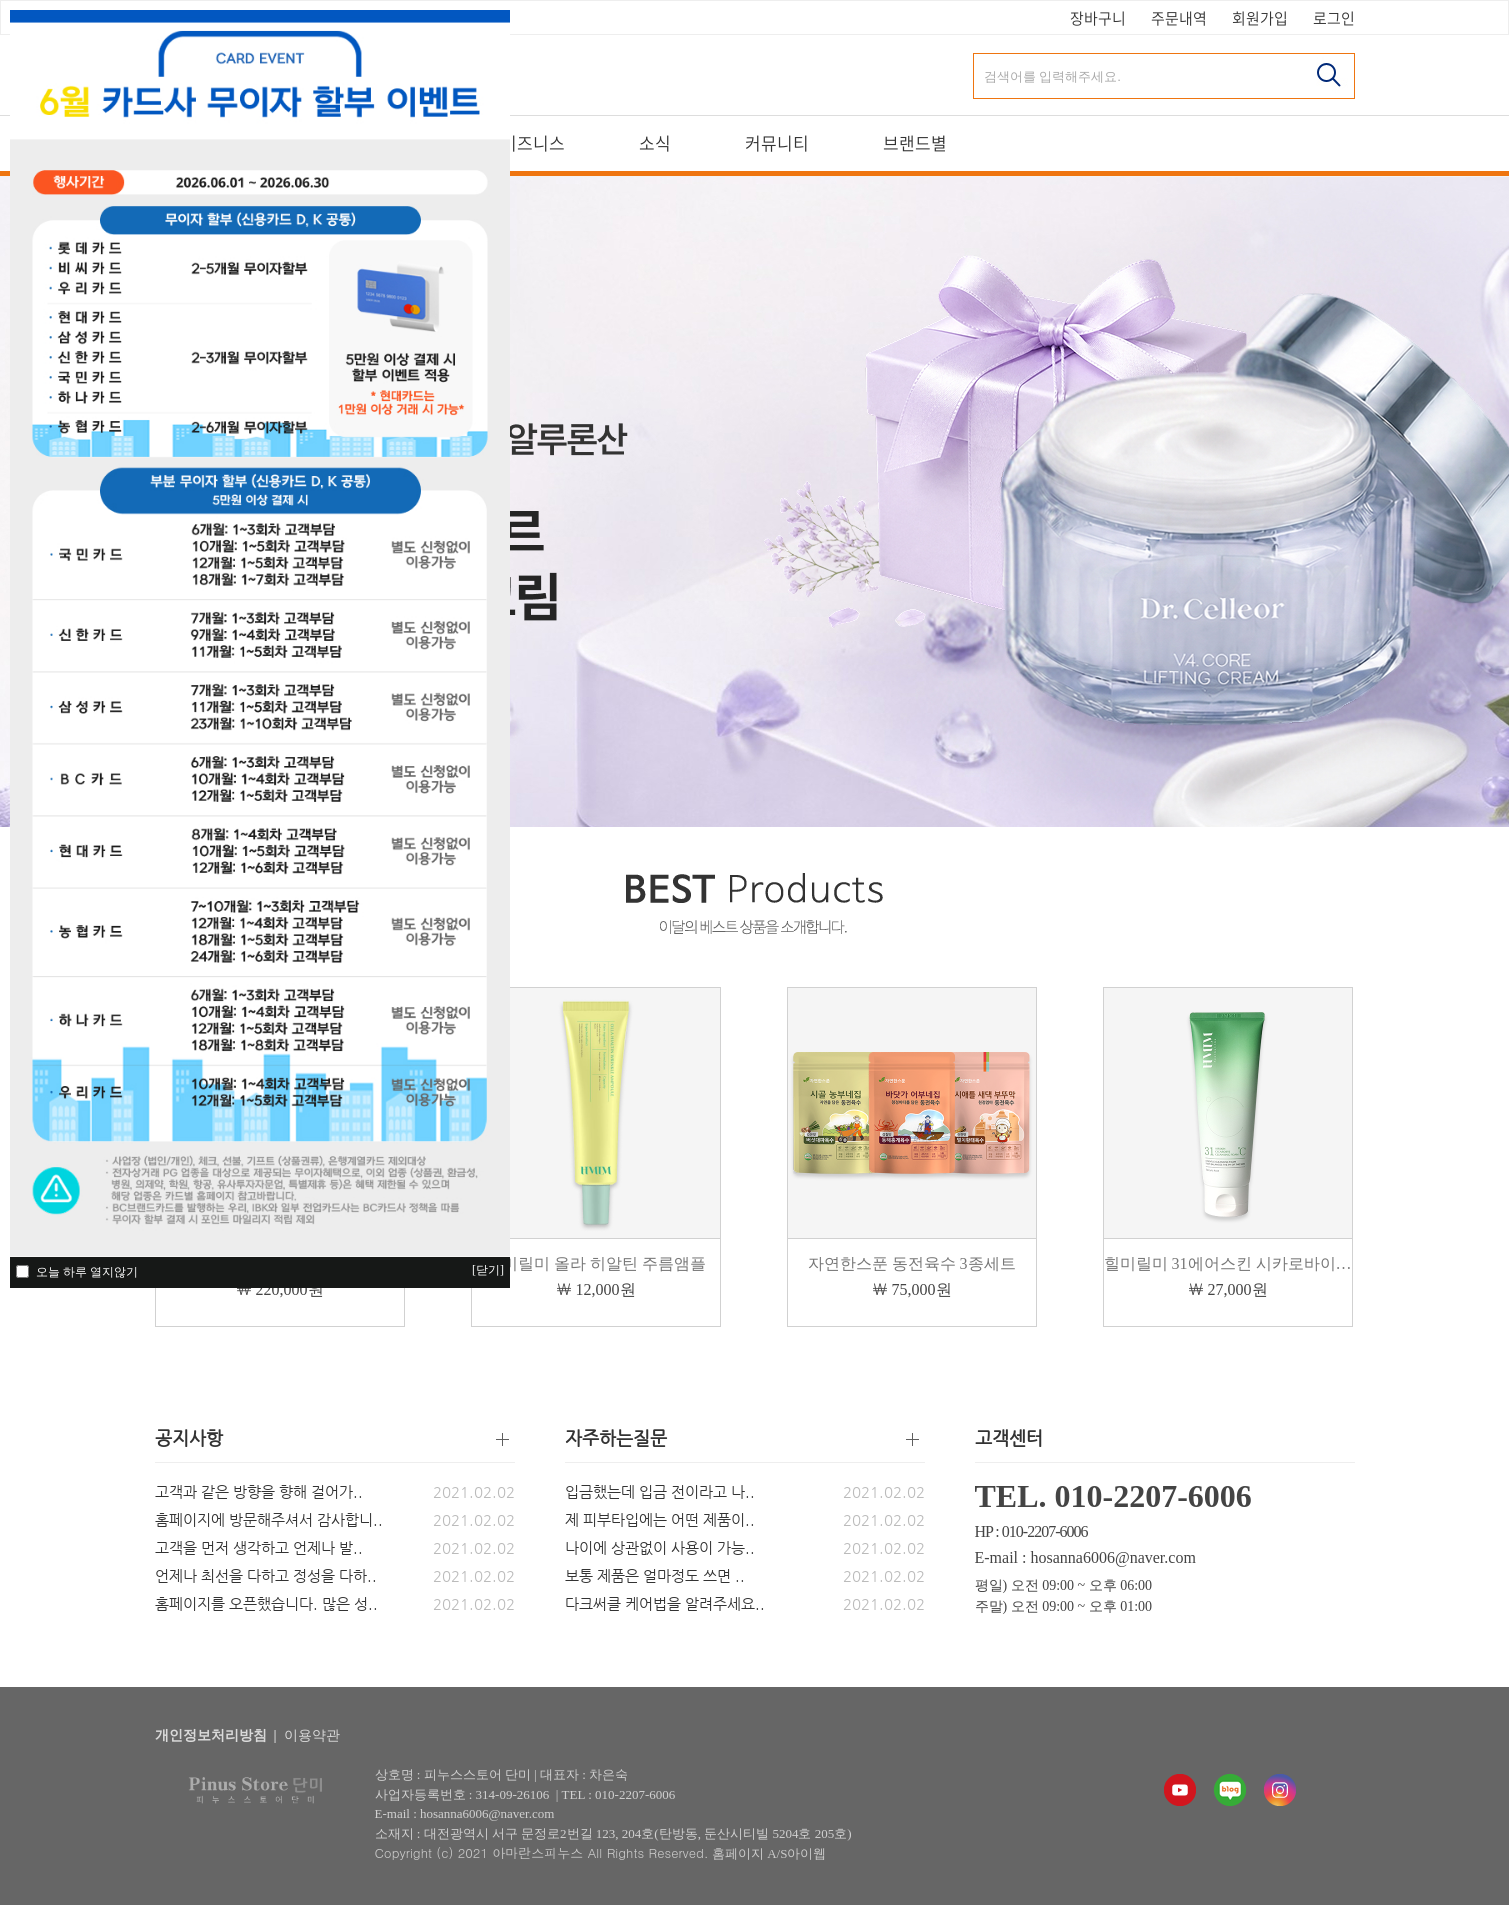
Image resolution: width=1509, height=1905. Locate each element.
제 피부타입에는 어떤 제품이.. (660, 1519)
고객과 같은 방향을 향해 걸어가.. (259, 1491)
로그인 (1334, 18)
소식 (655, 143)
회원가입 (1260, 18)
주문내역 (1179, 18)
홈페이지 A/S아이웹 (769, 1853)
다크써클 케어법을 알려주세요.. (665, 1603)
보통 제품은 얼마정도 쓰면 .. (655, 1575)
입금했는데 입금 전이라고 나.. (660, 1491)
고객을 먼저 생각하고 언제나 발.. (259, 1547)
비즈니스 (533, 143)
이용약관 (312, 1735)
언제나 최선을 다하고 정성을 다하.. (266, 1575)
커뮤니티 (777, 143)
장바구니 (1098, 18)
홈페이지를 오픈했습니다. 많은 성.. (266, 1603)
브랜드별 (915, 143)
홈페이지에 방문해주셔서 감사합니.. (269, 1519)
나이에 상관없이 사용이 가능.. (660, 1547)
